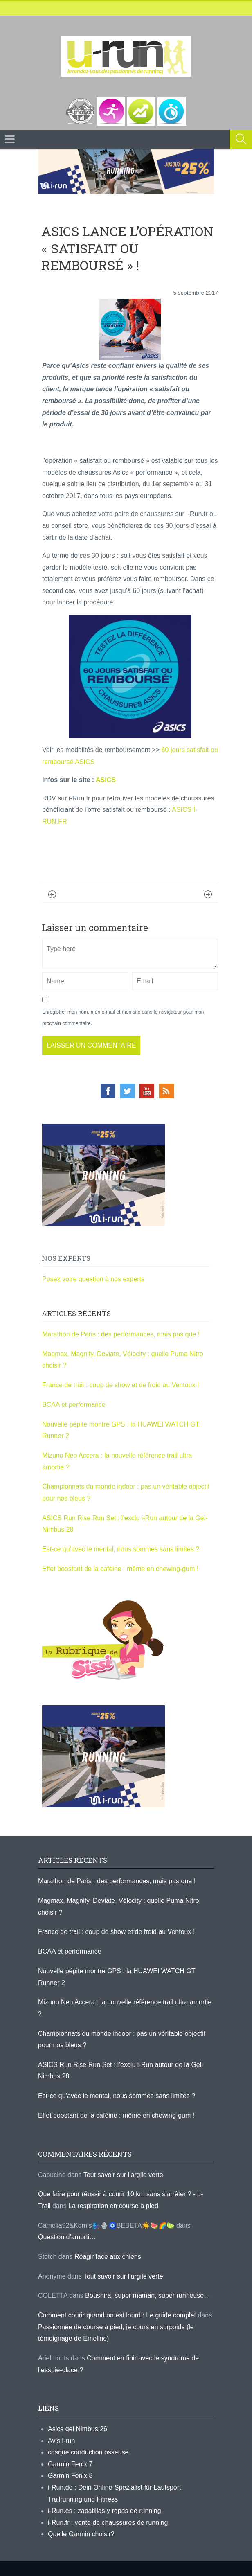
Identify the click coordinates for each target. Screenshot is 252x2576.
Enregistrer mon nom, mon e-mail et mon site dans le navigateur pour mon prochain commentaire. (123, 1018)
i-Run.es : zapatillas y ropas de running (104, 2510)
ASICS (106, 779)
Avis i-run (61, 2440)
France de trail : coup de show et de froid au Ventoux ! (120, 1385)
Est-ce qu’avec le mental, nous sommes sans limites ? (120, 1549)
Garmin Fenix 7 (70, 2464)
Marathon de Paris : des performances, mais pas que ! (121, 1334)
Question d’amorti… (67, 2236)
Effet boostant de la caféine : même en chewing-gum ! (120, 1568)
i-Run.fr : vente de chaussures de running (108, 2522)
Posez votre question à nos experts (93, 1279)
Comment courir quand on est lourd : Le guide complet (117, 2315)
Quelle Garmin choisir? (81, 2534)
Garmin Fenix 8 (70, 2475)
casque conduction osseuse (88, 2452)
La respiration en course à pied (113, 2205)
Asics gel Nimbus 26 (77, 2428)
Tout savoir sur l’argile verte (123, 2174)
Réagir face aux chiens (107, 2256)
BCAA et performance (74, 1404)
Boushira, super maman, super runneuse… (147, 2295)
